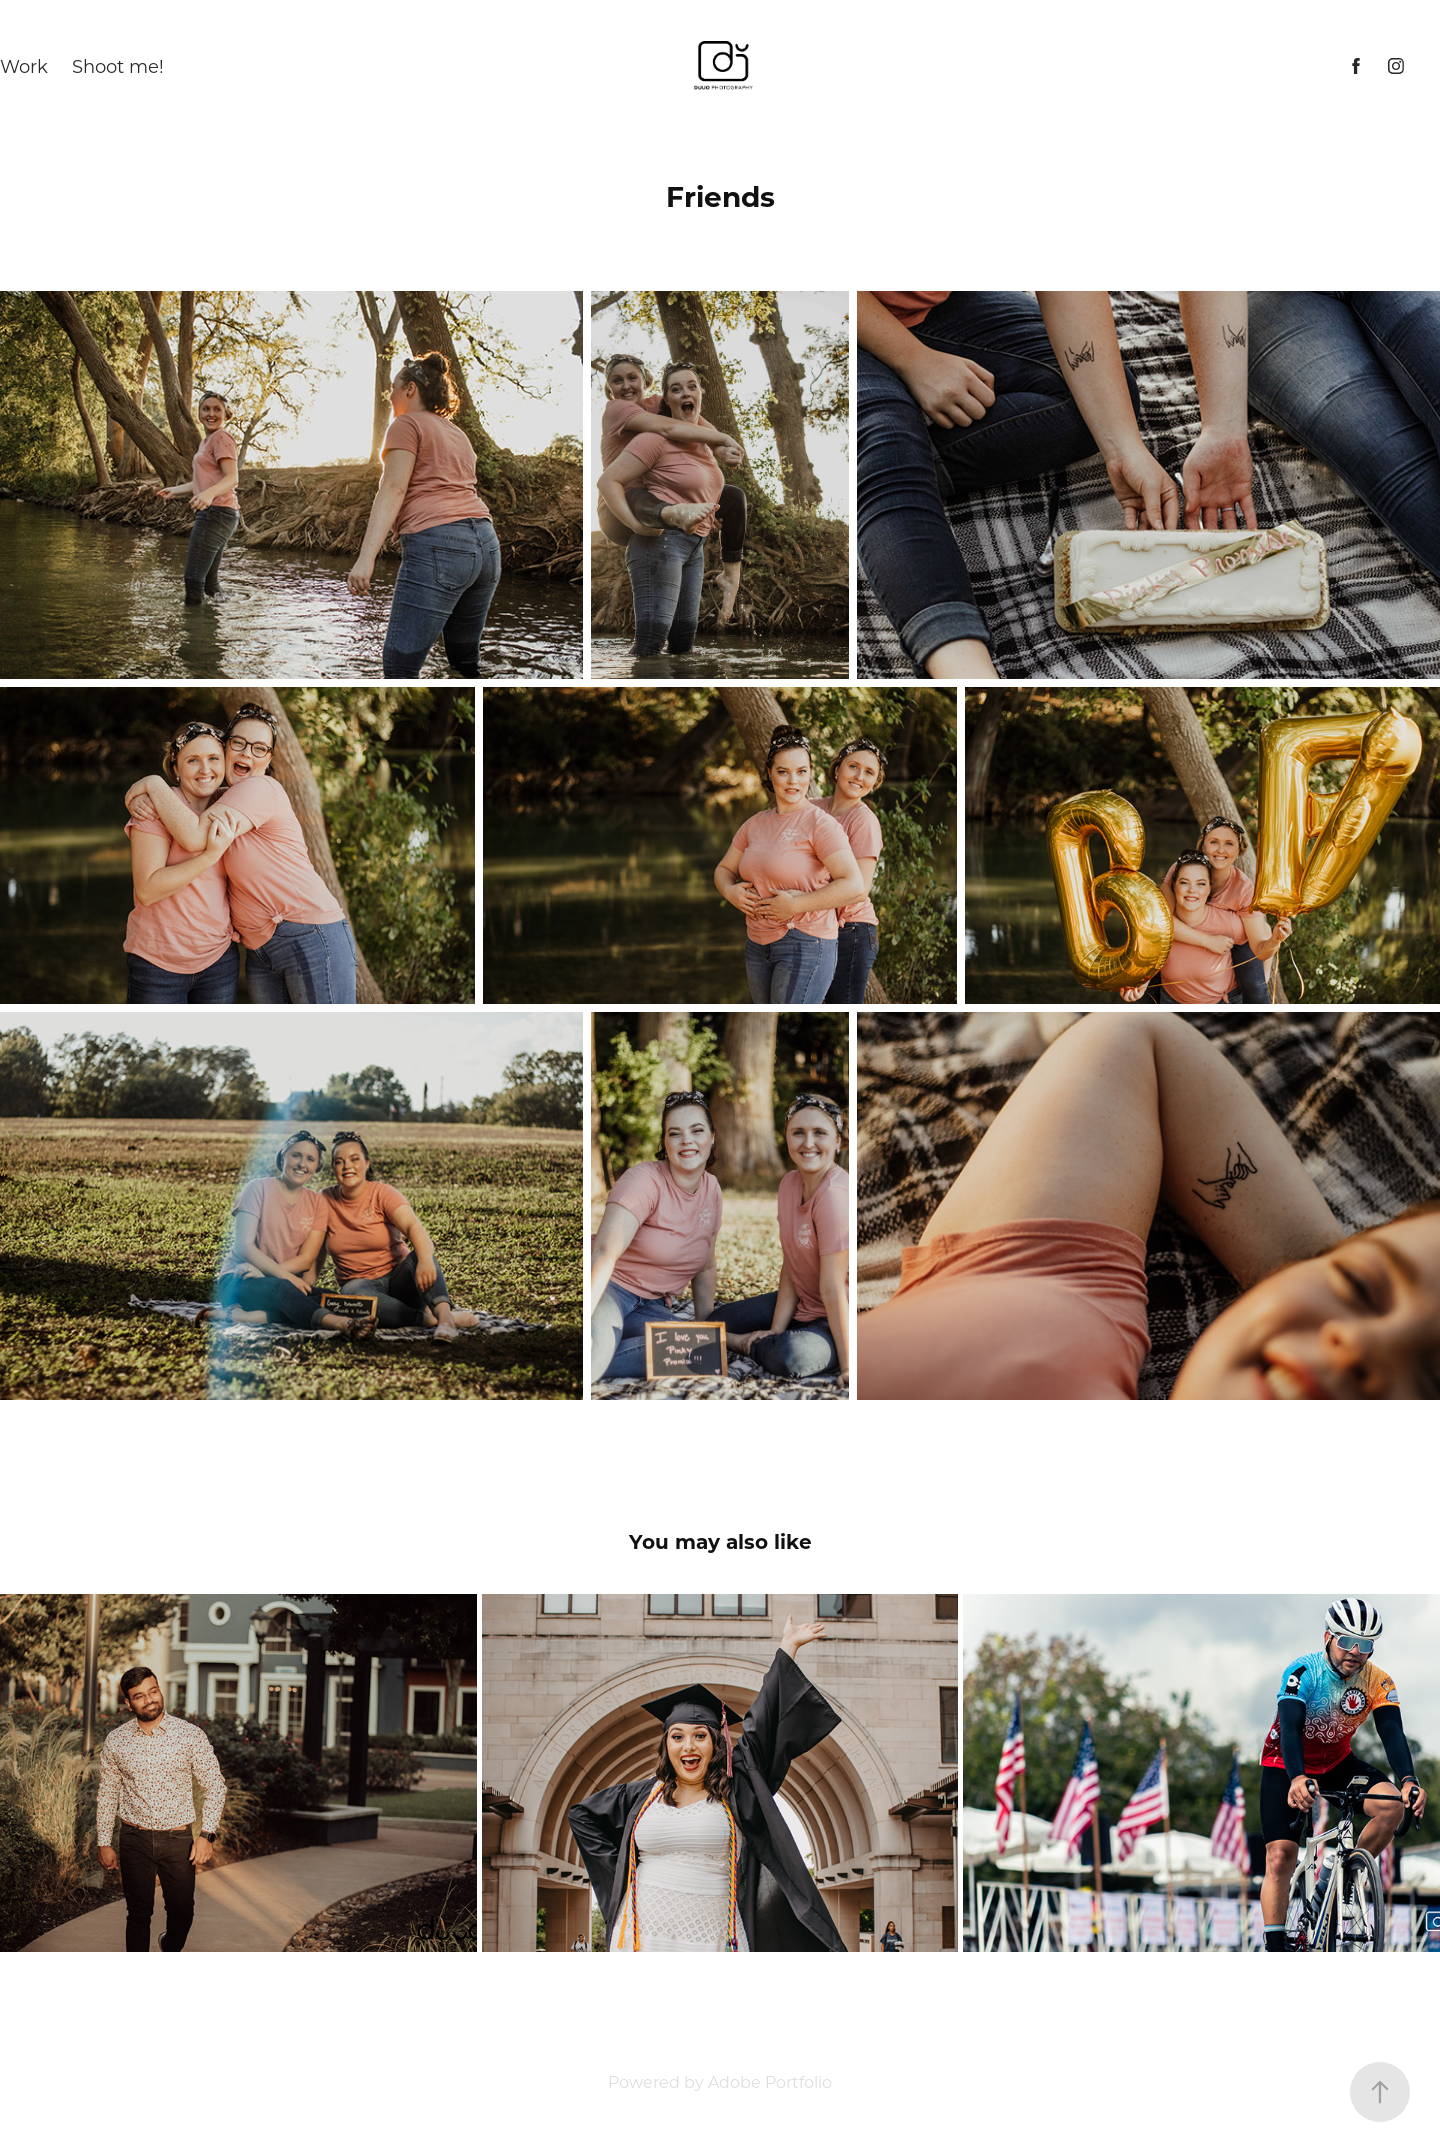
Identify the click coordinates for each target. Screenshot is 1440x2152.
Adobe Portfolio (770, 2081)
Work (24, 66)
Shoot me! (118, 66)
